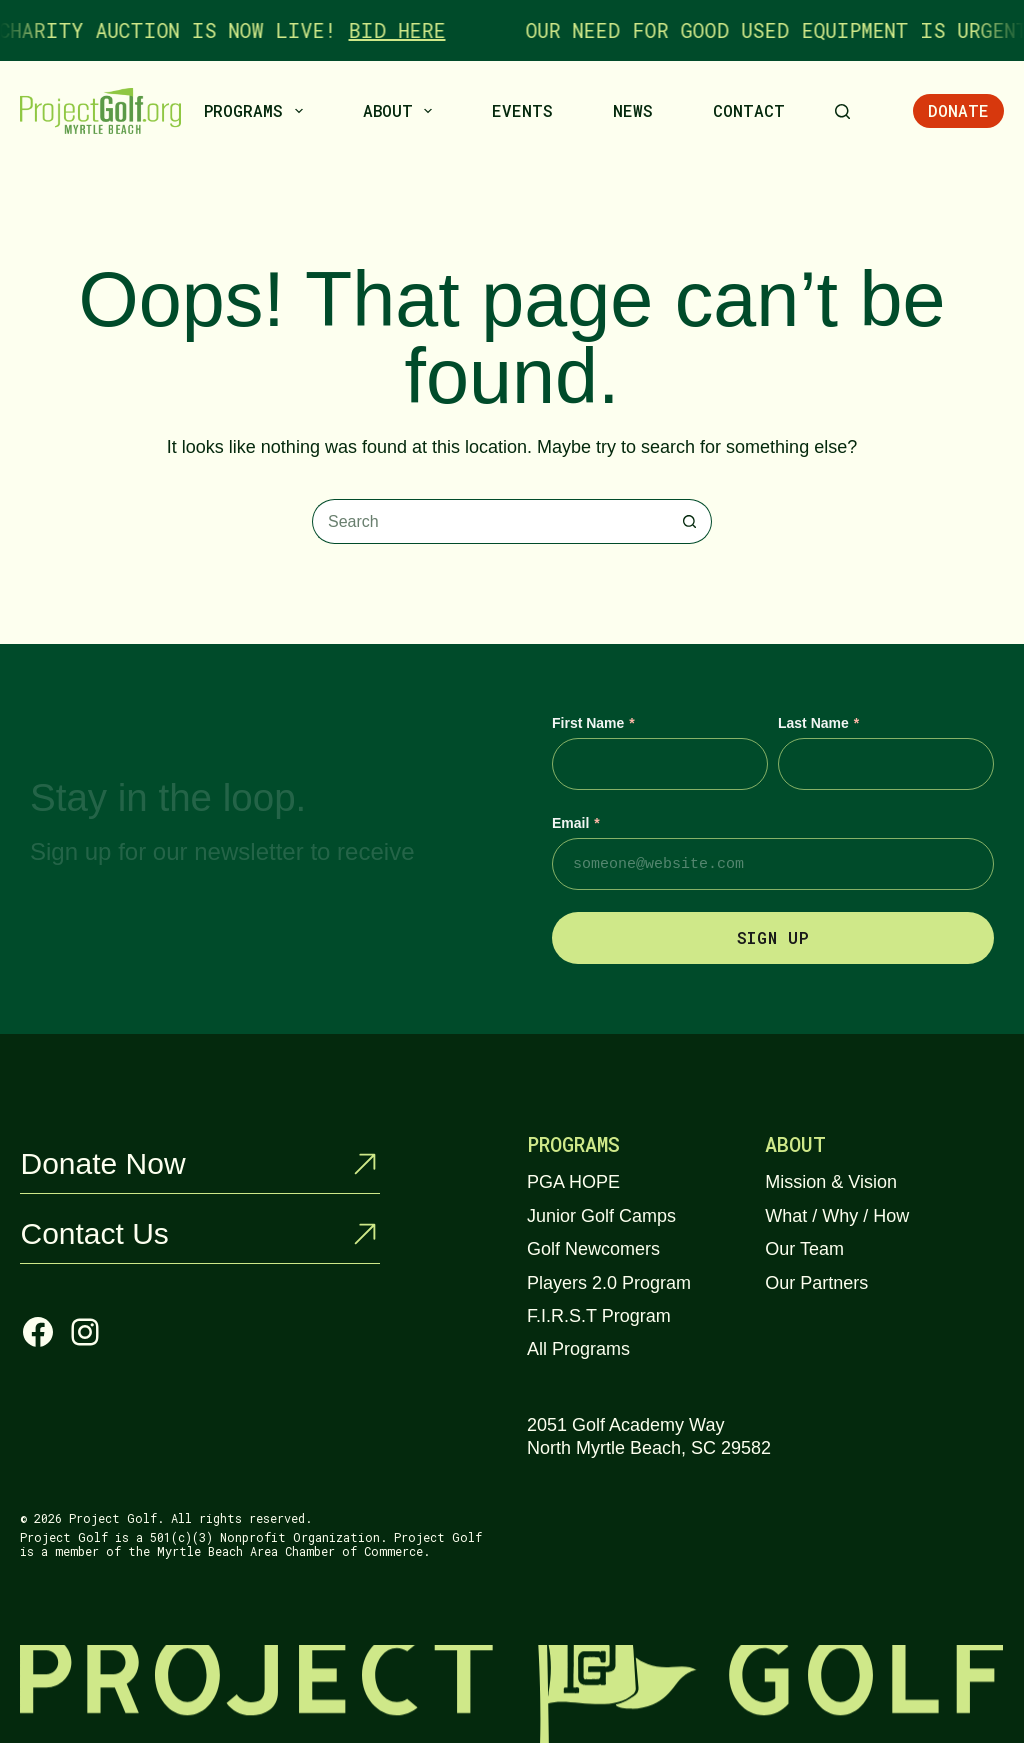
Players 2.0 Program (609, 1283)
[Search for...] (489, 521)
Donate (958, 110)
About (401, 111)
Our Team (804, 1249)
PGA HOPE (573, 1182)
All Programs (578, 1349)
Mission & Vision (831, 1182)
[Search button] (689, 521)
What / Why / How (837, 1216)
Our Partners (816, 1283)
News (633, 110)
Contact (749, 110)
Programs (257, 111)
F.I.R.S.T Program (599, 1316)
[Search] (842, 111)
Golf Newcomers (593, 1249)
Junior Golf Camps (601, 1216)
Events (522, 110)
